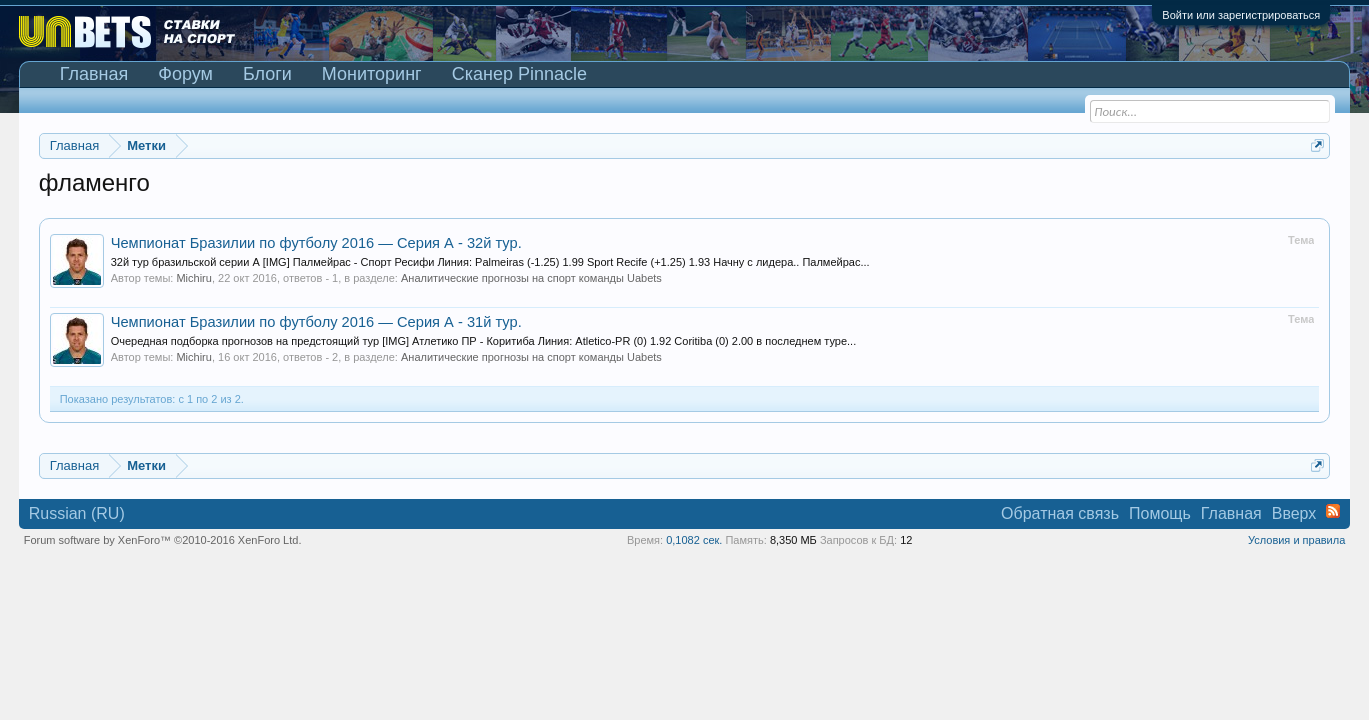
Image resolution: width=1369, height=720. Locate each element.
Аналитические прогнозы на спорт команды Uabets (531, 278)
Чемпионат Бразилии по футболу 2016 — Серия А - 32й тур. (316, 243)
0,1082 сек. (694, 540)
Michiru (193, 278)
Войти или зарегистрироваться (1241, 15)
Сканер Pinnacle (519, 74)
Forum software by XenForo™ (163, 540)
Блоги (267, 74)
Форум (185, 74)
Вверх (1294, 513)
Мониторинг (372, 74)
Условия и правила (1296, 540)
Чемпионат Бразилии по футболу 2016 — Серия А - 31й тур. (316, 322)
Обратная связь (1060, 513)
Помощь (1160, 513)
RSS (1333, 511)
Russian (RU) (77, 513)
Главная (94, 74)
